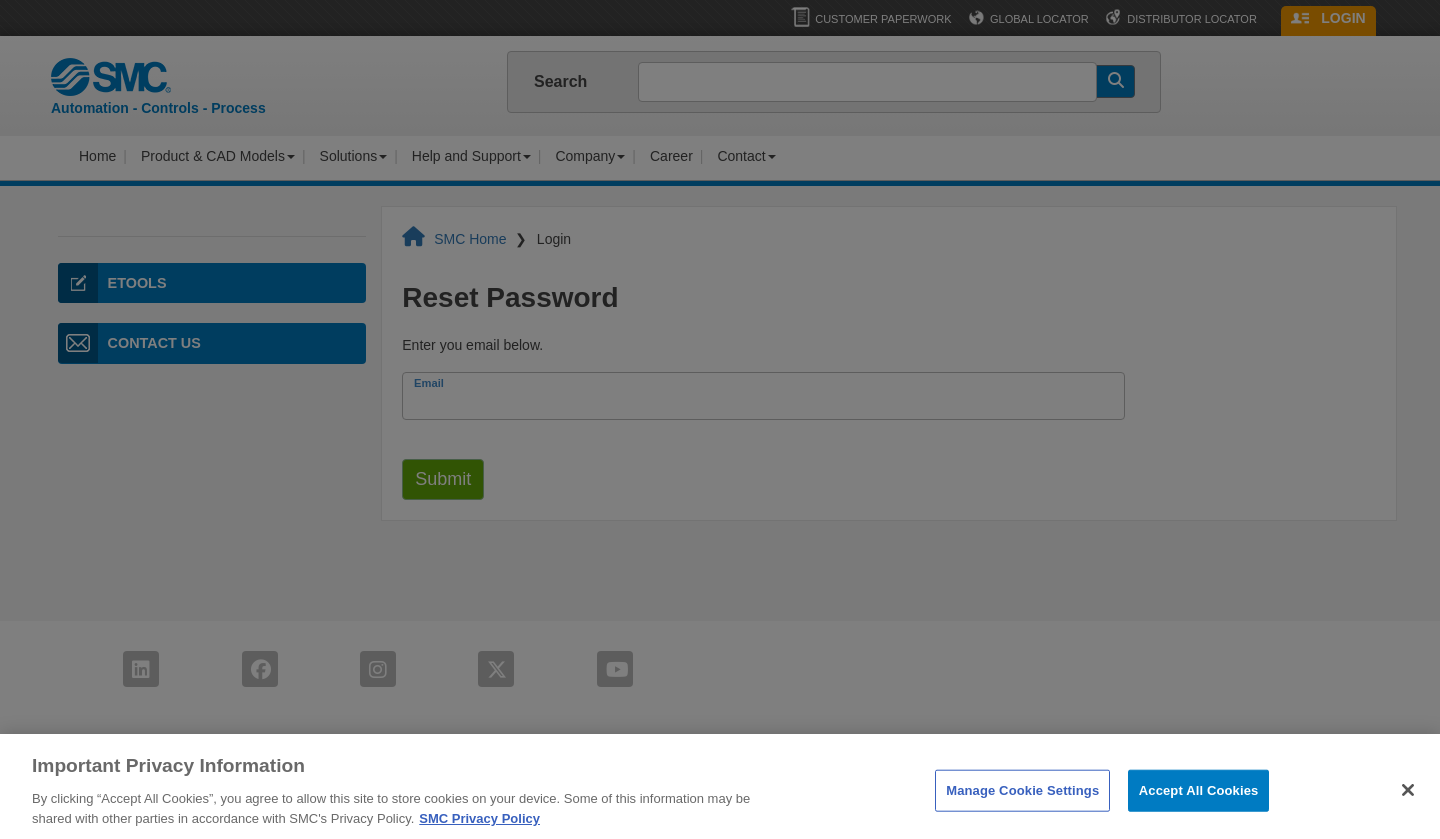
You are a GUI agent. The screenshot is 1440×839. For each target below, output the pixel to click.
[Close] (1408, 798)
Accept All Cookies (1199, 798)
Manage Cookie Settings (1022, 798)
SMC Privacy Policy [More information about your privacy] (479, 825)
